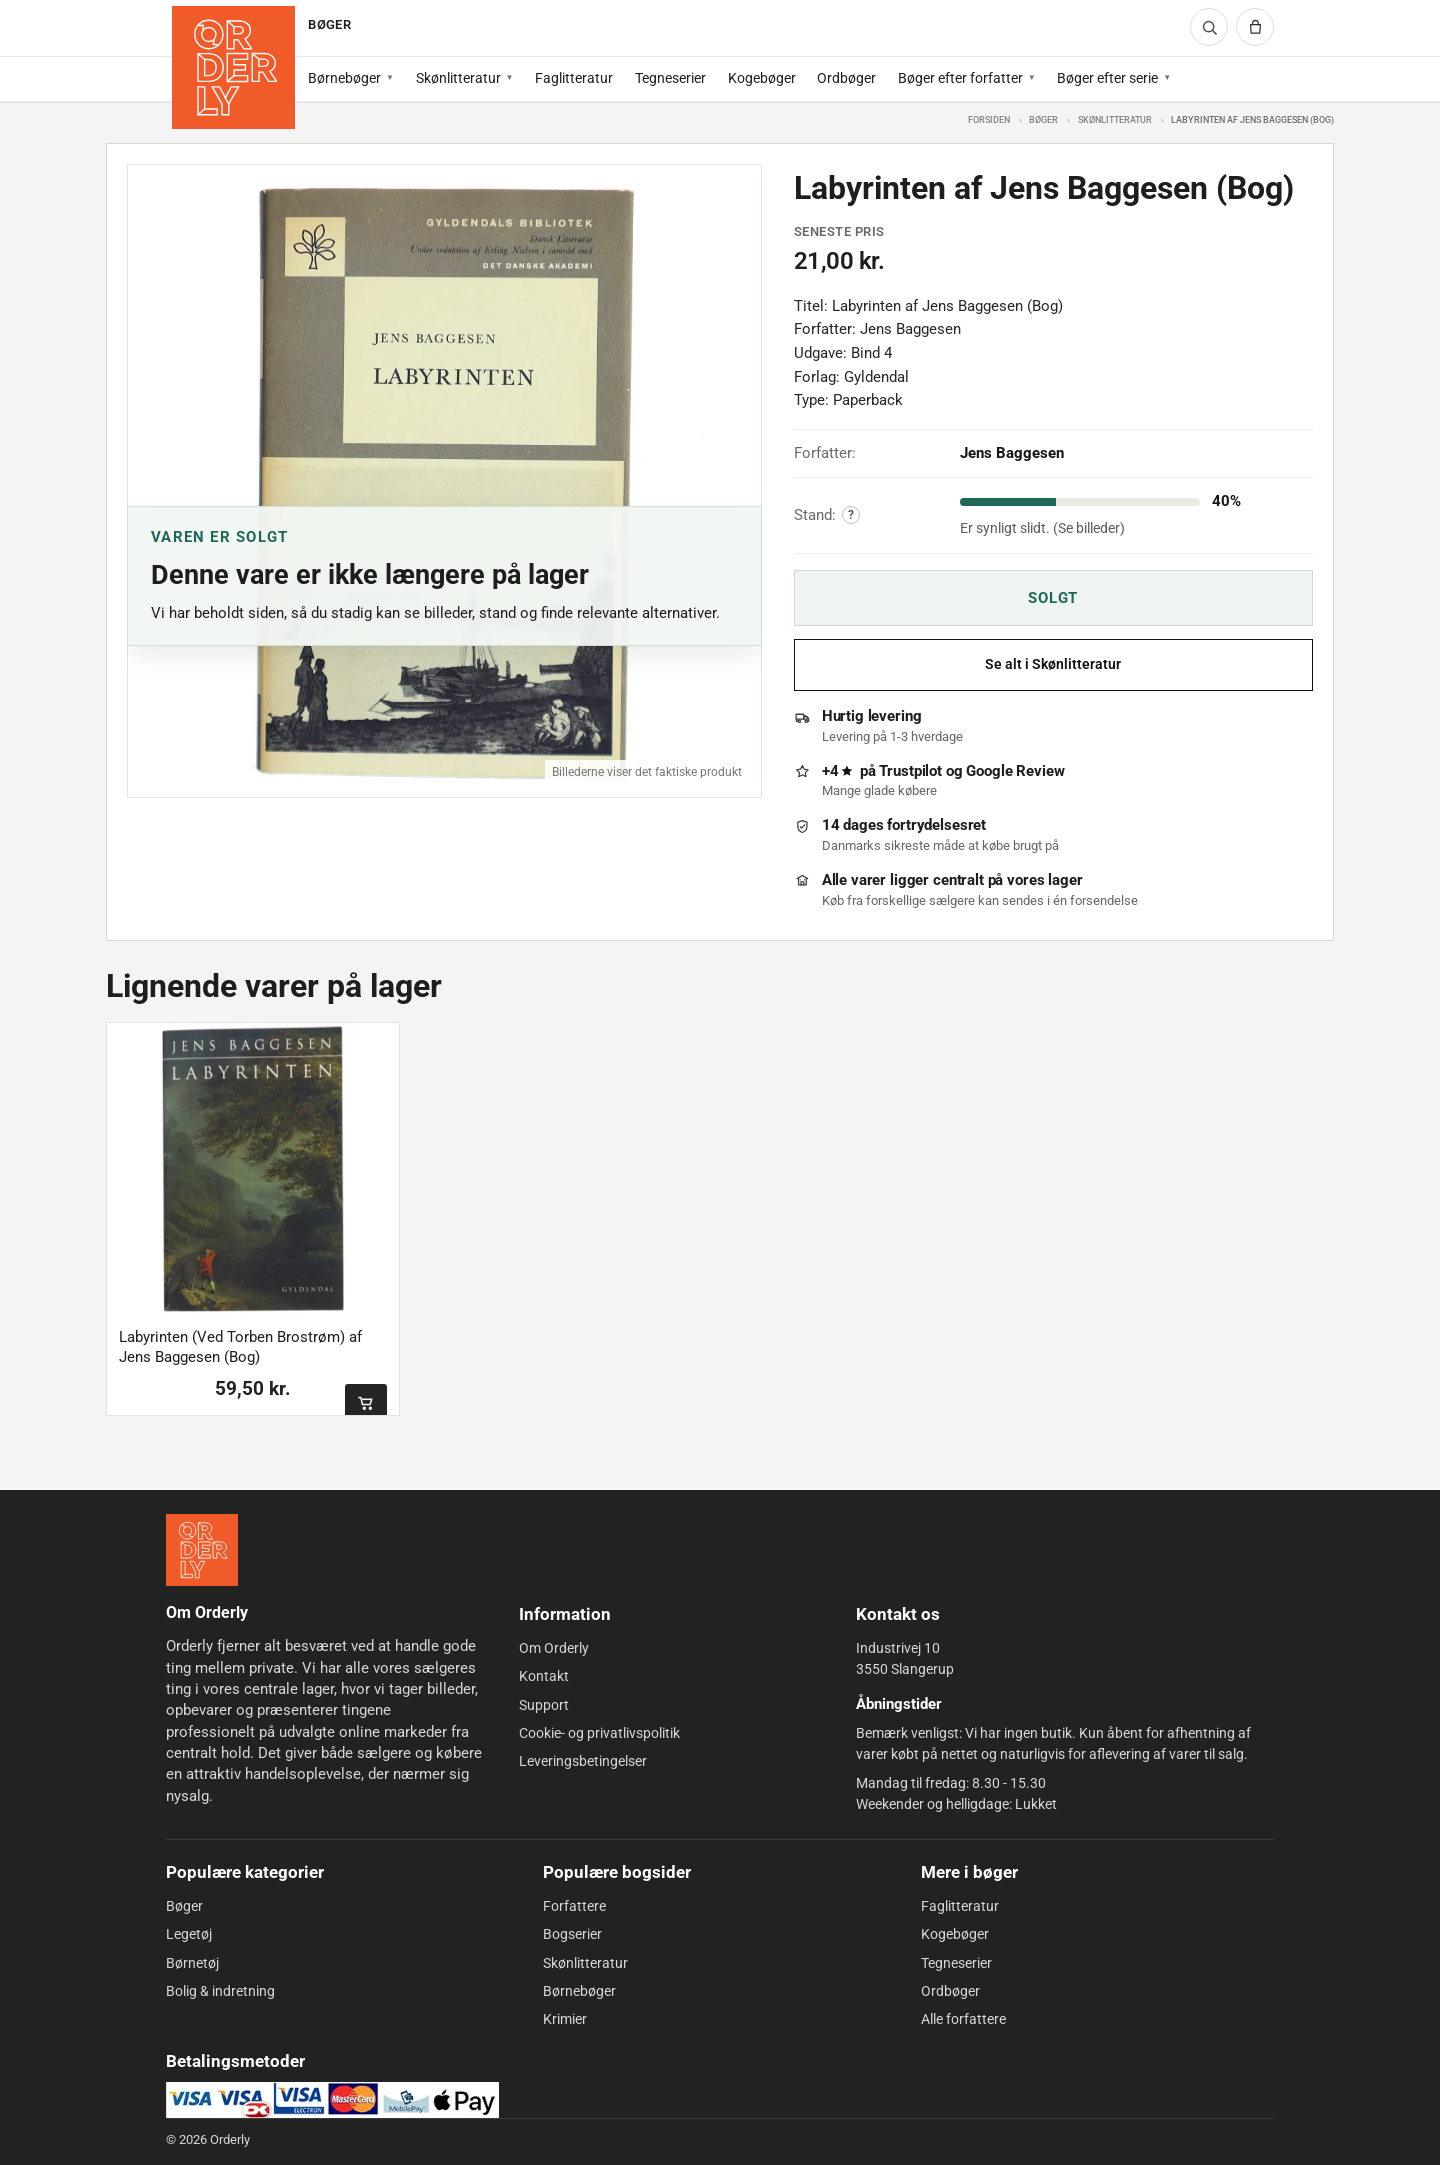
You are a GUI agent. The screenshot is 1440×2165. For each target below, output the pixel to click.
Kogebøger (762, 78)
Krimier (565, 2019)
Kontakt (544, 1676)
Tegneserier (670, 78)
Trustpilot (910, 771)
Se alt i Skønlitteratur (1053, 664)
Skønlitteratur (458, 78)
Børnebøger (344, 78)
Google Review (1015, 771)
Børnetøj (192, 1963)
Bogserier (572, 1934)
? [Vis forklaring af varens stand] (851, 515)
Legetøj (189, 1934)
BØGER (329, 24)
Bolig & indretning (220, 1991)
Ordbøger (846, 78)
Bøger (1043, 119)
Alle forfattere (963, 2019)
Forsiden (989, 119)
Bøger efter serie (1107, 78)
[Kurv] (1255, 27)
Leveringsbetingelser (583, 1761)
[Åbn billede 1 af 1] (444, 481)
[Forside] (233, 67)
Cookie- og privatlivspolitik (599, 1733)
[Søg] (1209, 27)
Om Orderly (554, 1648)
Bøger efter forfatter (960, 78)
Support (544, 1705)
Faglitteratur (574, 78)
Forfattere (574, 1906)
